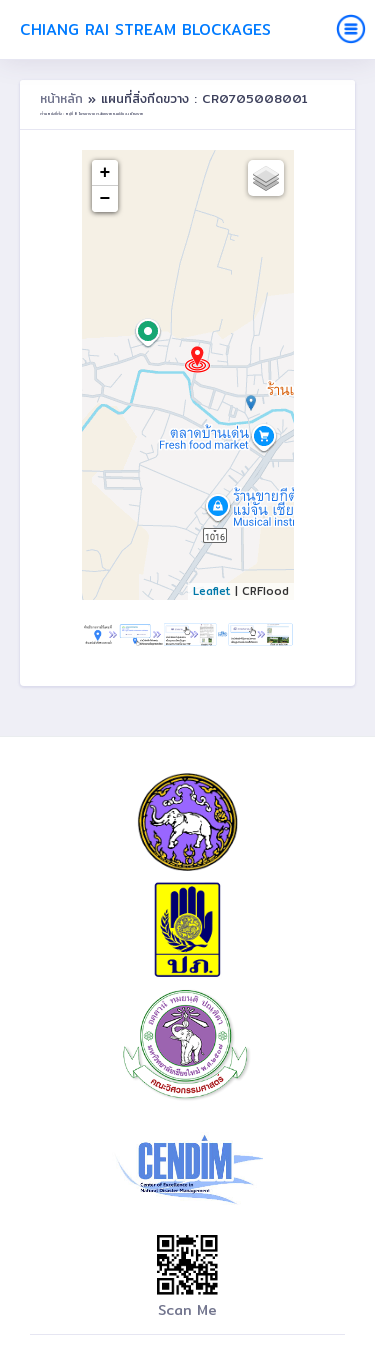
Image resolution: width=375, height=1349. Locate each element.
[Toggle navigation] (351, 29)
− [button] (105, 199)
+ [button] (105, 173)
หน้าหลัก (64, 98)
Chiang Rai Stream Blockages (145, 29)
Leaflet (212, 591)
